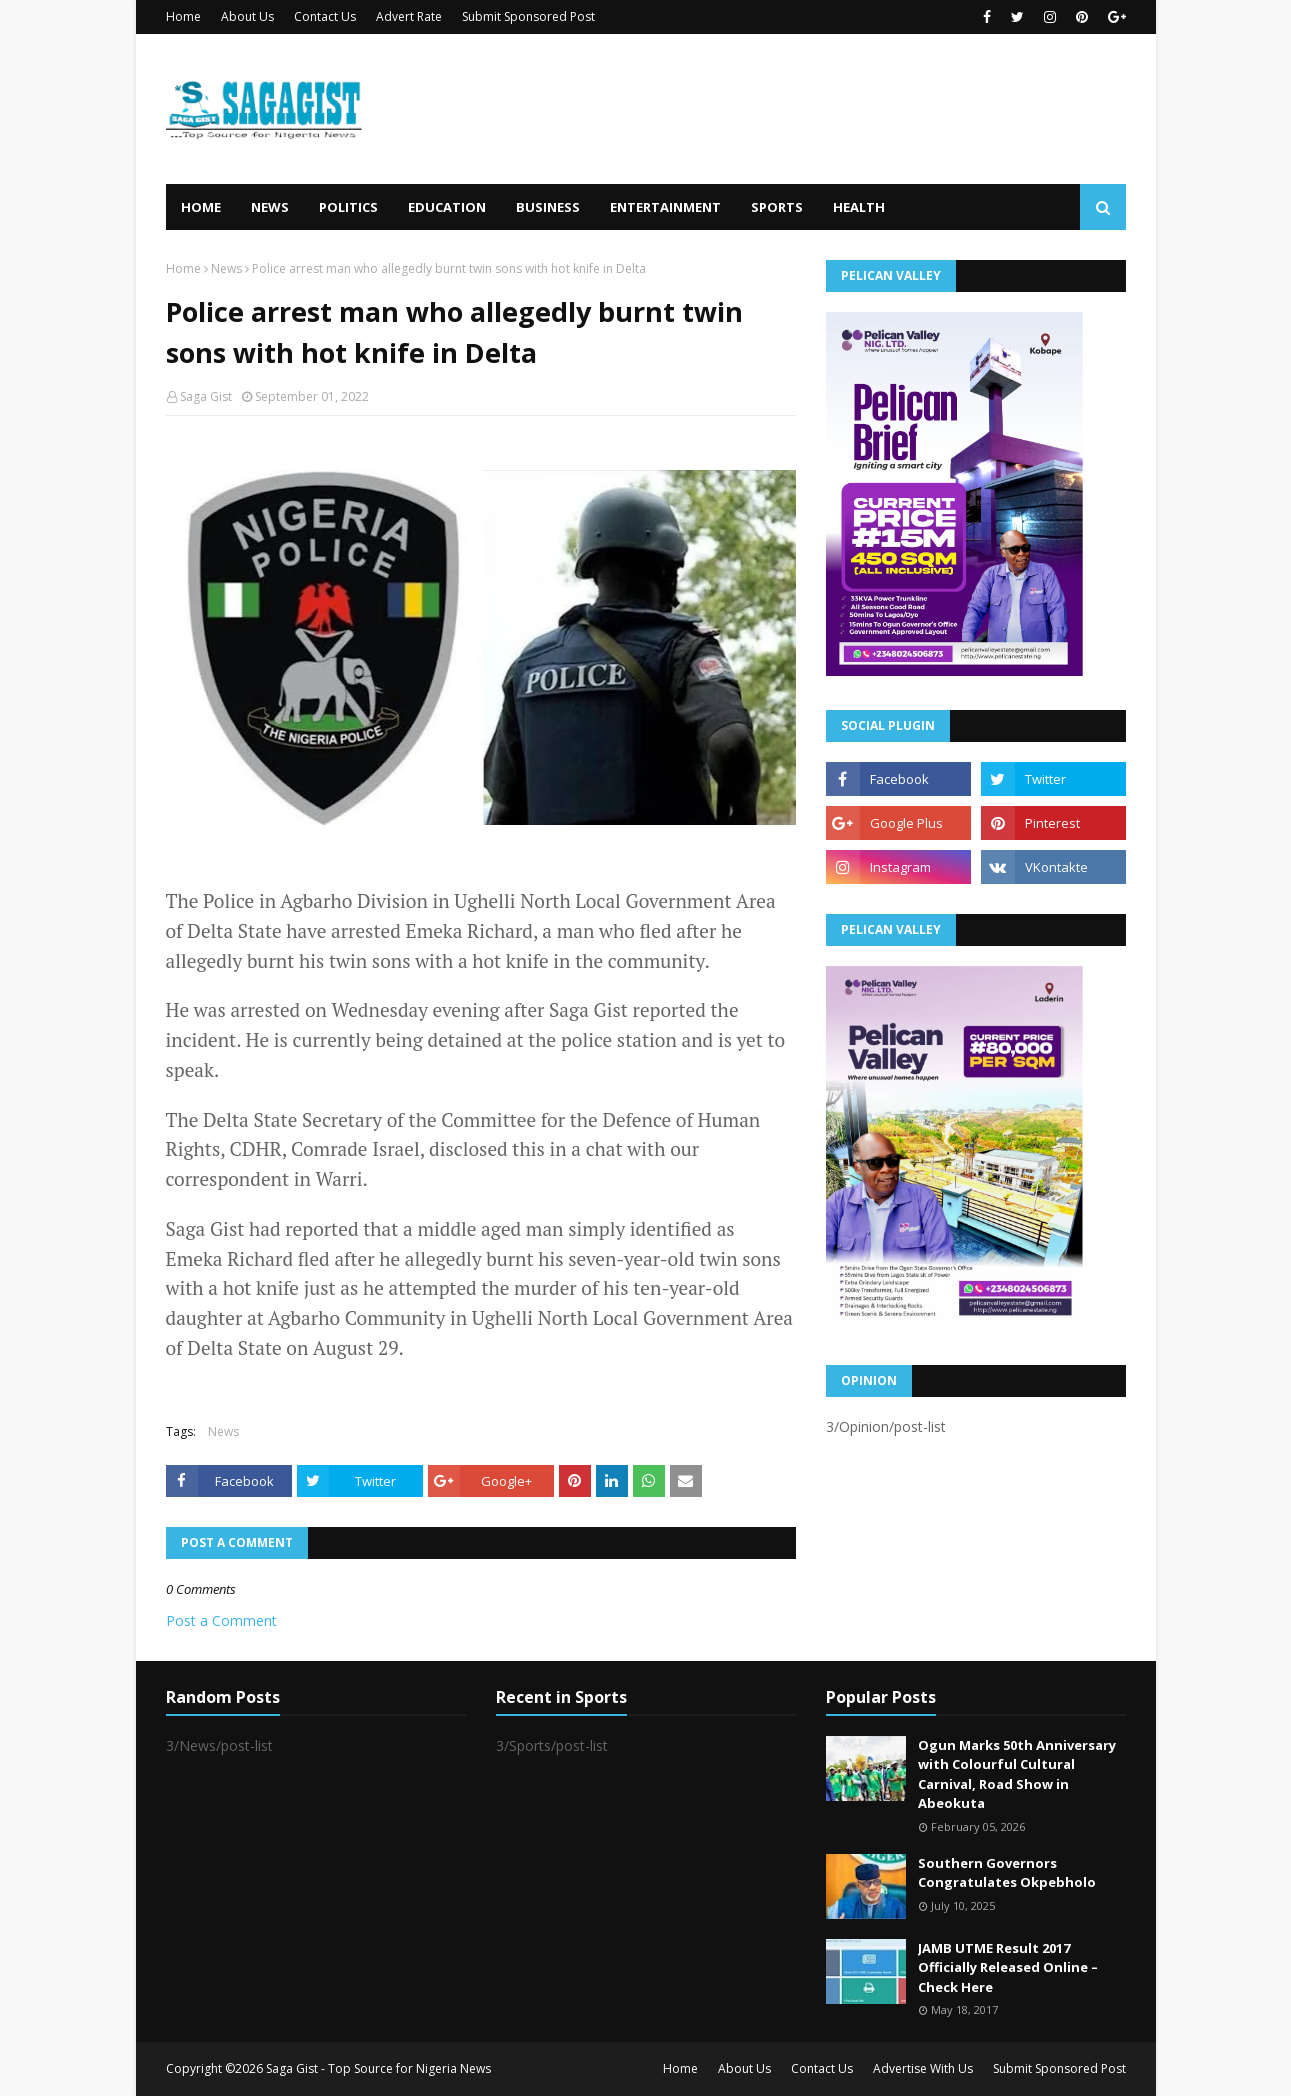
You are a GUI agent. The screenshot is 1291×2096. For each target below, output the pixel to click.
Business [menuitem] (548, 207)
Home (183, 16)
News (226, 268)
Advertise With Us (923, 2068)
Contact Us (325, 16)
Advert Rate (409, 16)
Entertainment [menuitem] (665, 207)
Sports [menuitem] (777, 207)
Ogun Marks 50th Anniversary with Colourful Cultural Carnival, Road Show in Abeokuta (1017, 1774)
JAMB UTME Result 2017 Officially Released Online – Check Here (1008, 1967)
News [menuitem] (270, 207)
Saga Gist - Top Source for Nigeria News (378, 2068)
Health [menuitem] (859, 207)
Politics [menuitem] (348, 207)
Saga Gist (206, 396)
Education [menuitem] (447, 207)
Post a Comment (221, 1620)
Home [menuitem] (201, 207)
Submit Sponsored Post (528, 16)
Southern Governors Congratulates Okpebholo (1007, 1873)
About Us (247, 16)
